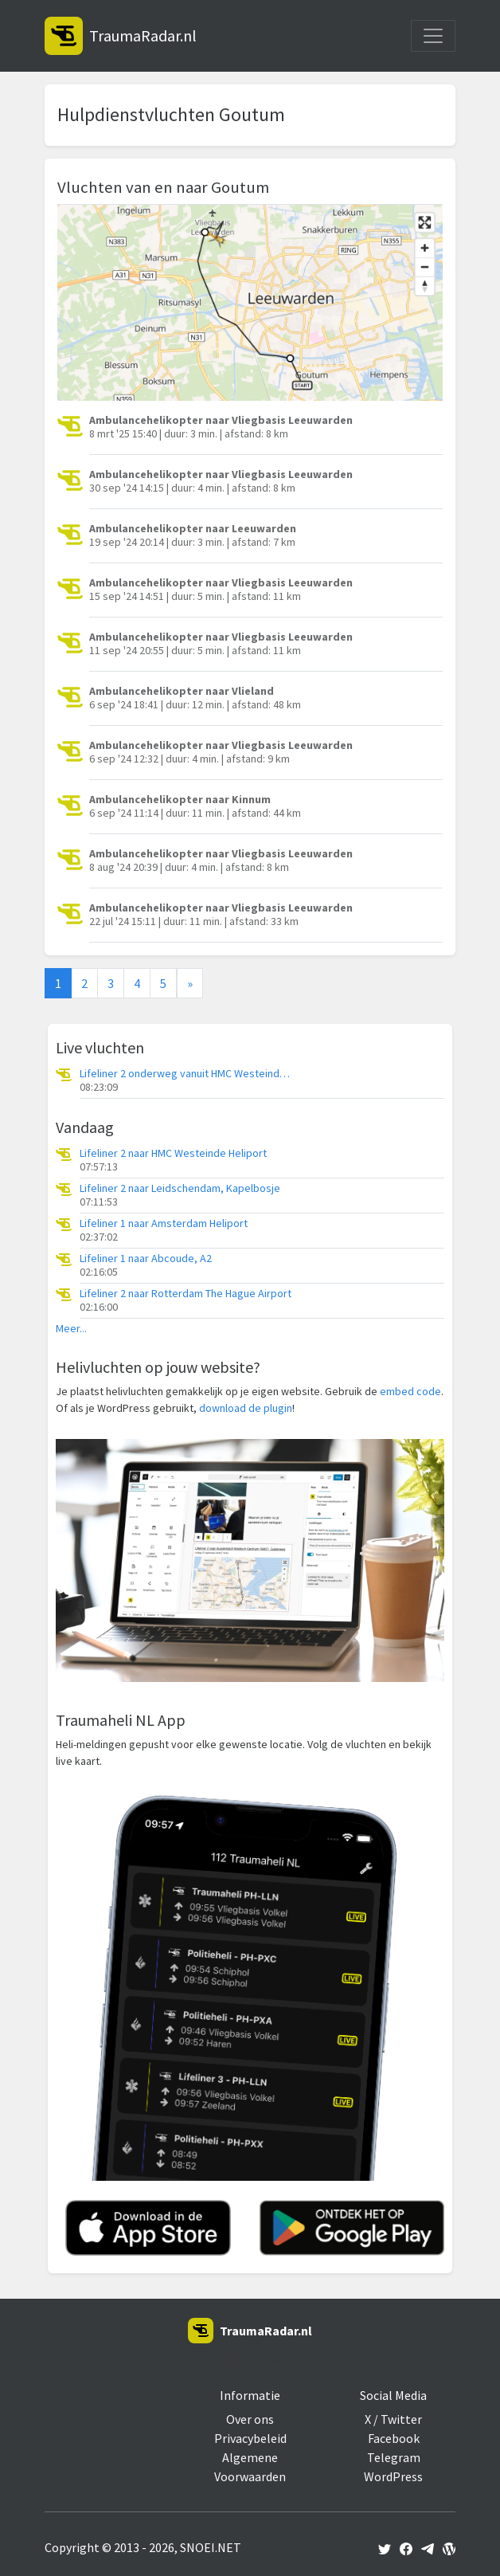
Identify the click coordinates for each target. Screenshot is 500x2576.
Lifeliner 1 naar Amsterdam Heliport (164, 1223)
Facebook (394, 2438)
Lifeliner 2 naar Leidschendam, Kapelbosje (180, 1188)
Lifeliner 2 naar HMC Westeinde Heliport (173, 1153)
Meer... (71, 1328)
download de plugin (245, 1408)
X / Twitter (393, 2419)
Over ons (250, 2419)
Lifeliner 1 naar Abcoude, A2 (146, 1258)
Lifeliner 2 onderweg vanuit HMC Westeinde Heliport (187, 1073)
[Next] (190, 983)
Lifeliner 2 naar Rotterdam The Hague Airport (185, 1293)
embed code (410, 1391)
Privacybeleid (250, 2438)
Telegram (393, 2457)
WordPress (393, 2476)
